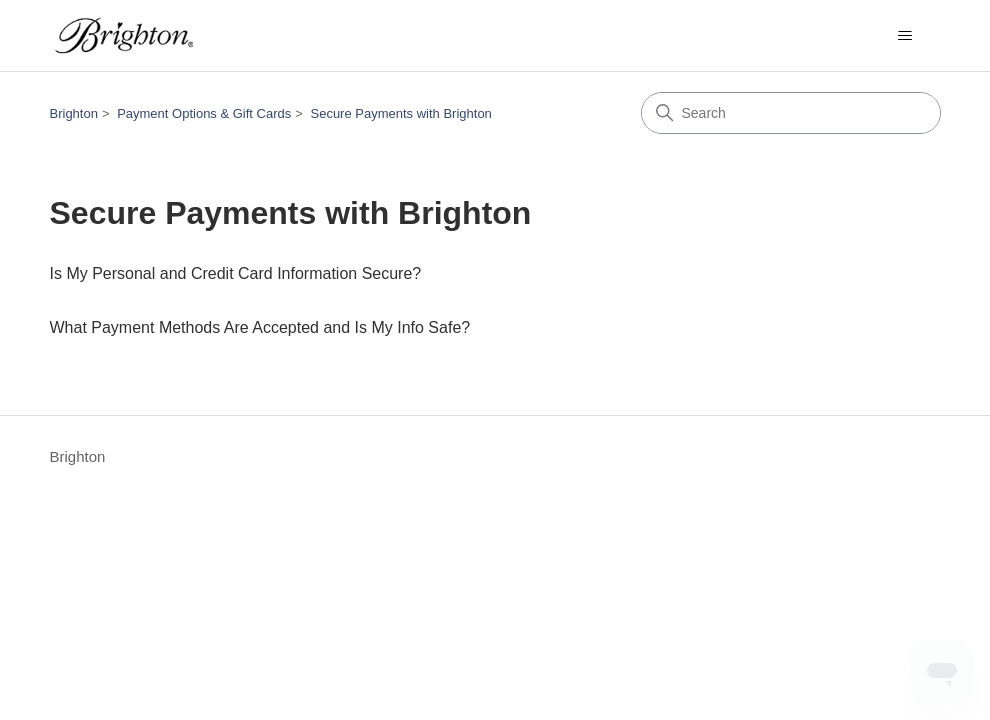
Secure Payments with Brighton (400, 113)
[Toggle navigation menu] (905, 36)
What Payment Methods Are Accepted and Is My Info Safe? (260, 327)
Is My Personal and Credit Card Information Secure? (236, 273)
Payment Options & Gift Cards (204, 113)
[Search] (791, 113)
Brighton (74, 113)
